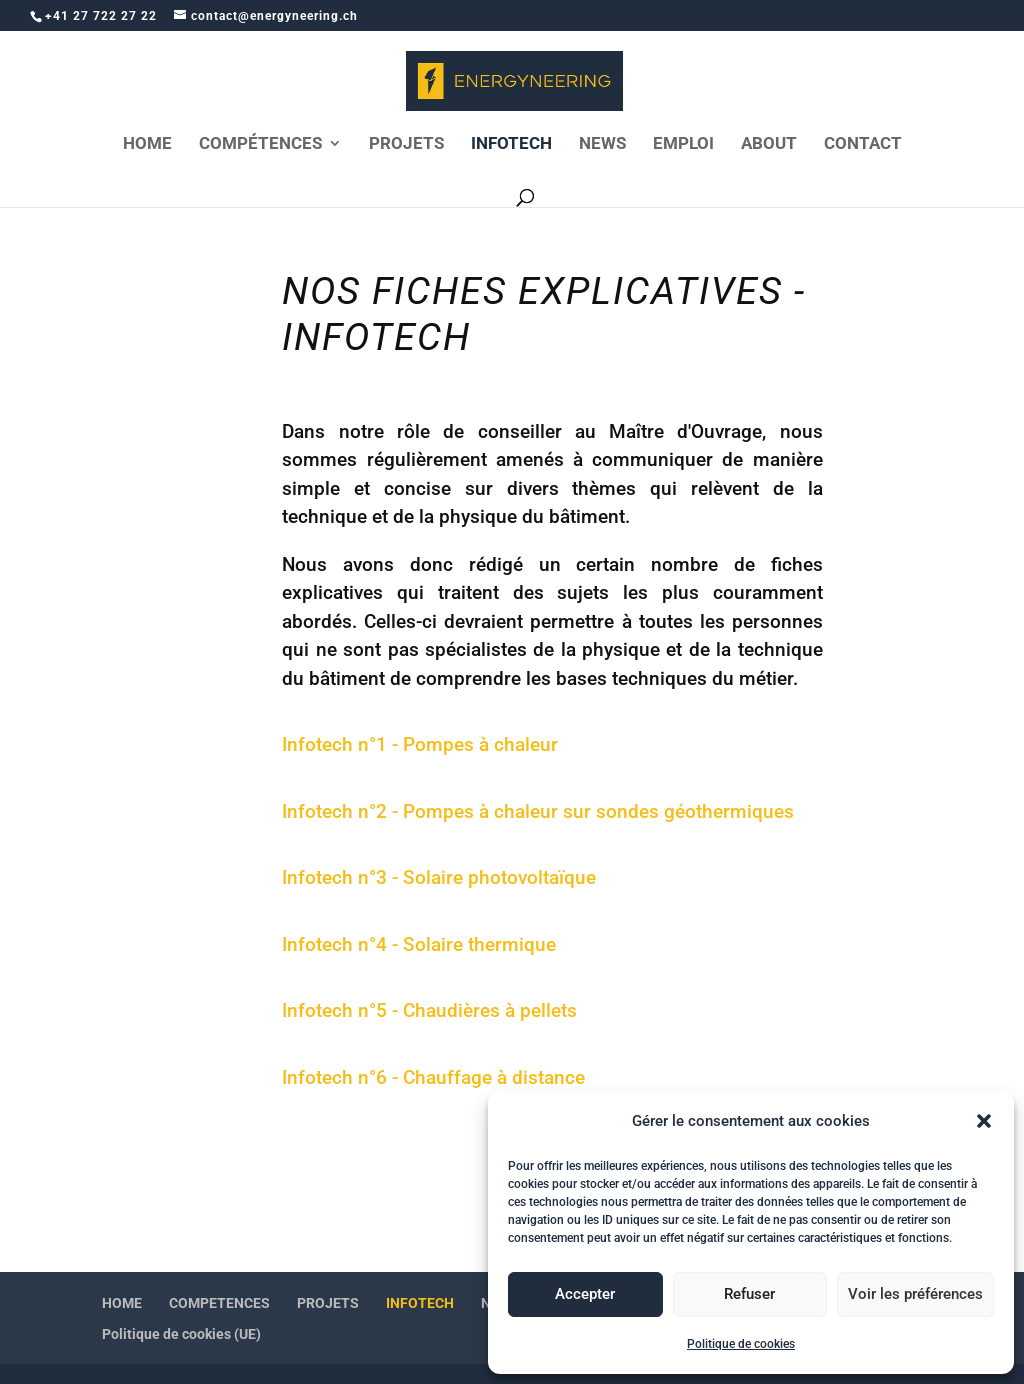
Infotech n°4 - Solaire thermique (419, 944)
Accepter (585, 1294)
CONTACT (863, 144)
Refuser (749, 1294)
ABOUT (769, 144)
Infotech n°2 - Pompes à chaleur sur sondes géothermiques (538, 811)
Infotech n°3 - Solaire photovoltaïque (439, 877)
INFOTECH (511, 144)
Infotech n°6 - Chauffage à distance (433, 1077)
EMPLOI (683, 144)
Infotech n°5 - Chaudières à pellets (429, 1010)
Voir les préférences (915, 1294)
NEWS (602, 144)
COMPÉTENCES (260, 144)
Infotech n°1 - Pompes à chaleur (420, 744)
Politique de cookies (741, 1344)
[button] (984, 1121)
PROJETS (406, 144)
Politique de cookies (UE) (181, 1334)
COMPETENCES (219, 1303)
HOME (147, 144)
